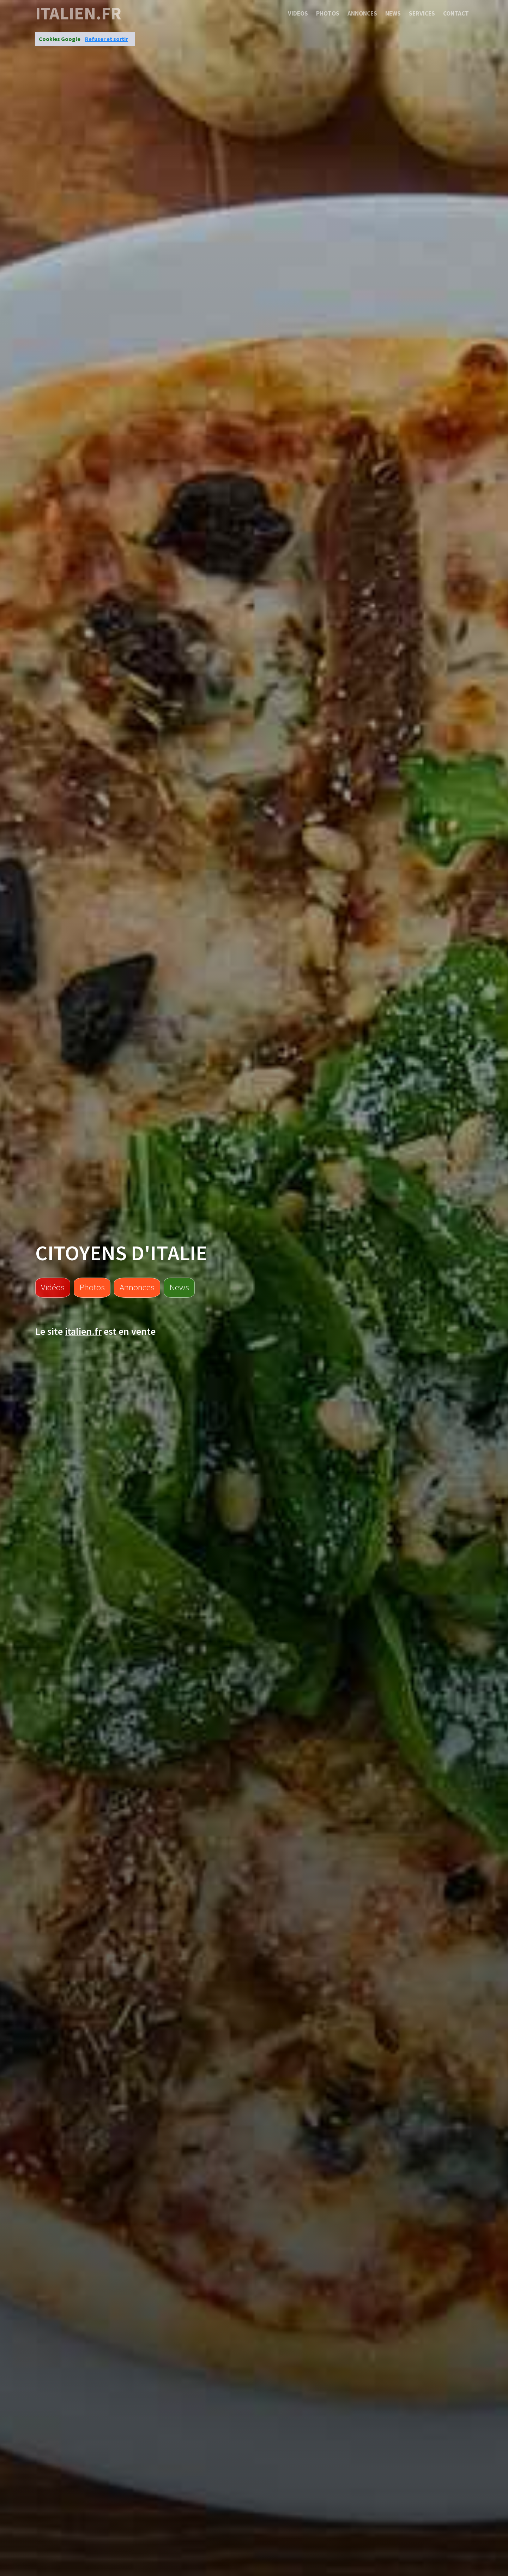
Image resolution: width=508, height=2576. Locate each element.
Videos (298, 13)
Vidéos (53, 1287)
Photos (327, 13)
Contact (456, 13)
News (393, 13)
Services (422, 13)
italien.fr (78, 13)
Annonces (362, 13)
